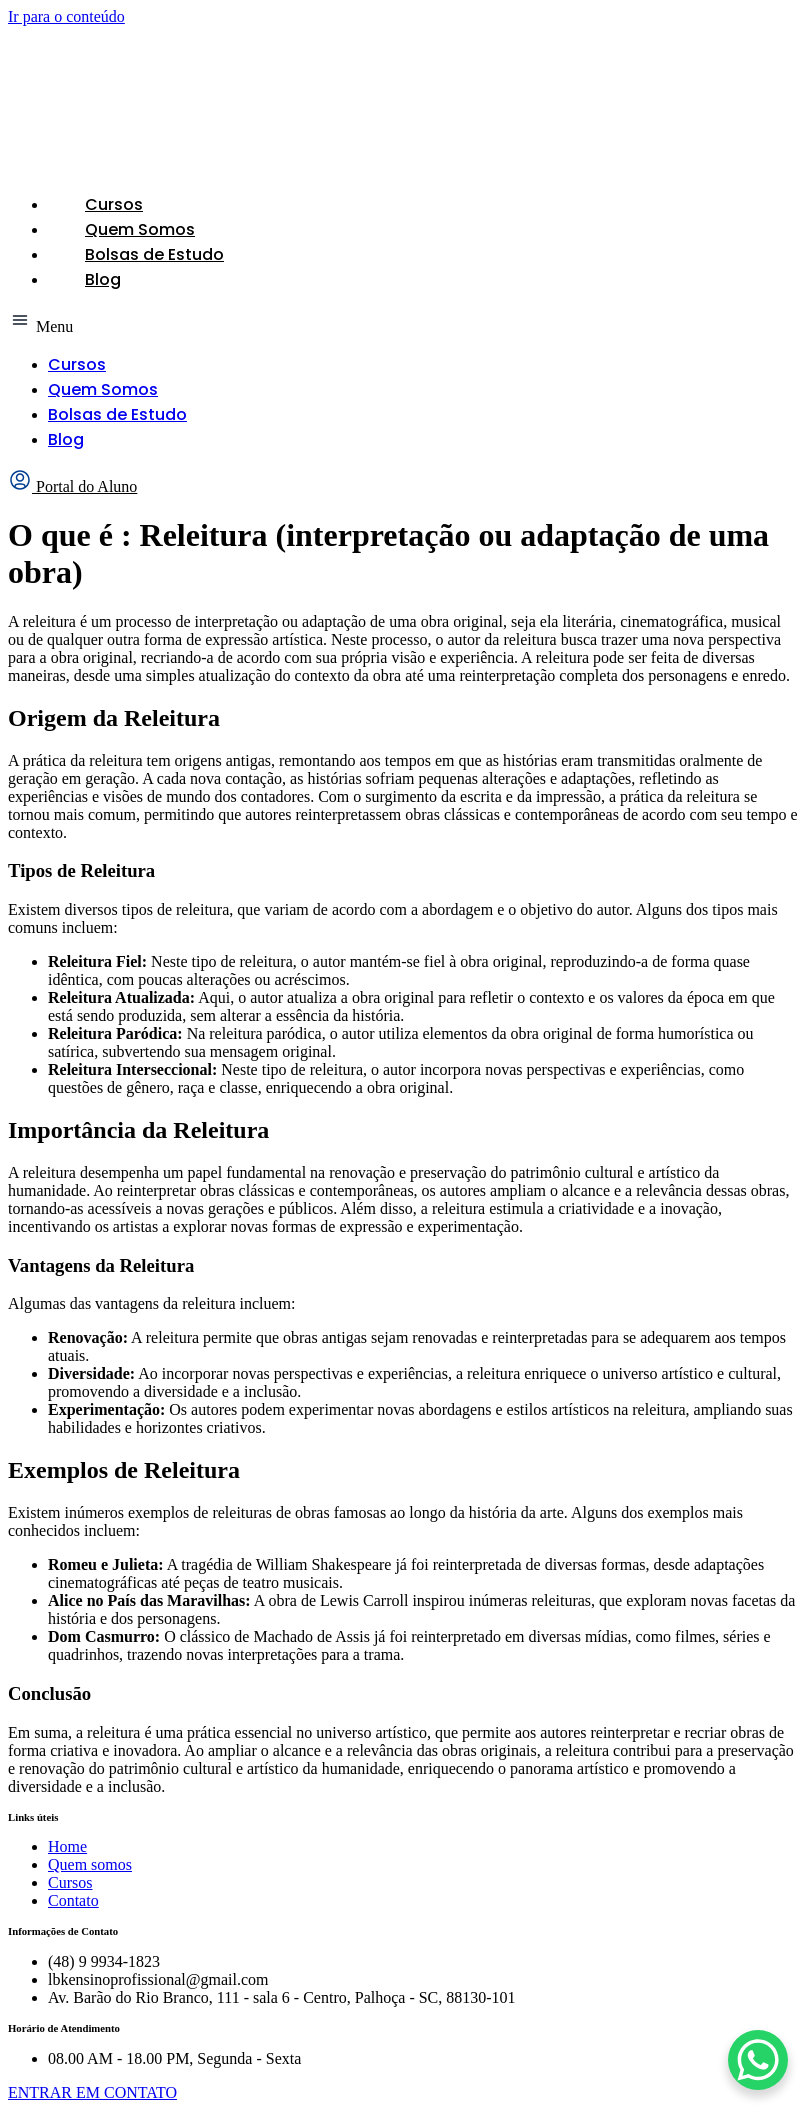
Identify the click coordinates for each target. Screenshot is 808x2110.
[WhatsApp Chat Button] (758, 2060)
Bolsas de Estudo (154, 254)
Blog (103, 279)
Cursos (114, 204)
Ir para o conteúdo (66, 16)
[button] (404, 322)
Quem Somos (140, 229)
